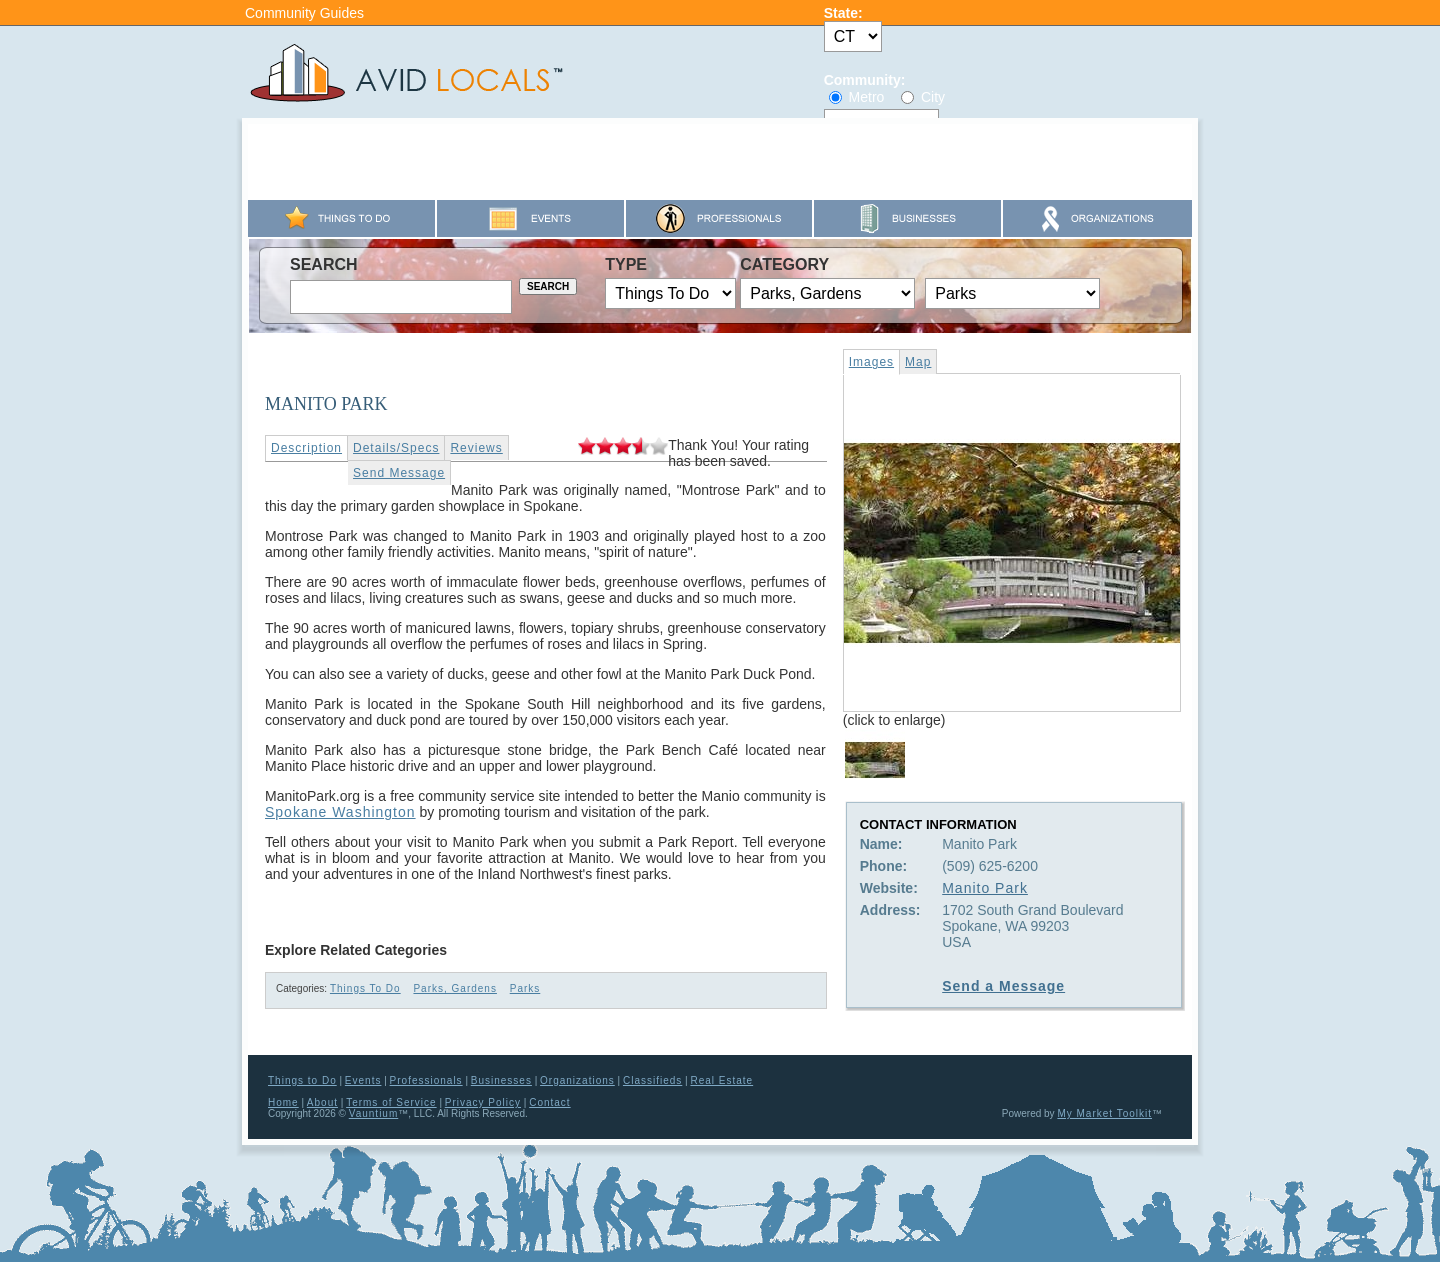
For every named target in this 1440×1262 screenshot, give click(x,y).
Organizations (577, 1080)
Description (306, 448)
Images (871, 362)
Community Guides (304, 13)
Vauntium (374, 1113)
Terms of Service (391, 1102)
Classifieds (652, 1080)
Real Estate (721, 1080)
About (322, 1102)
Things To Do (365, 988)
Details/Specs (396, 448)
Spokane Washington (340, 812)
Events (363, 1080)
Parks (525, 988)
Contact (549, 1102)
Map (918, 362)
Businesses (501, 1080)
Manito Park (985, 888)
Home (283, 1102)
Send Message (399, 473)
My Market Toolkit (1104, 1113)
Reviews (476, 448)
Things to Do (302, 1080)
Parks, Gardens (454, 988)
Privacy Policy (483, 1102)
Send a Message (1003, 986)
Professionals (426, 1080)
